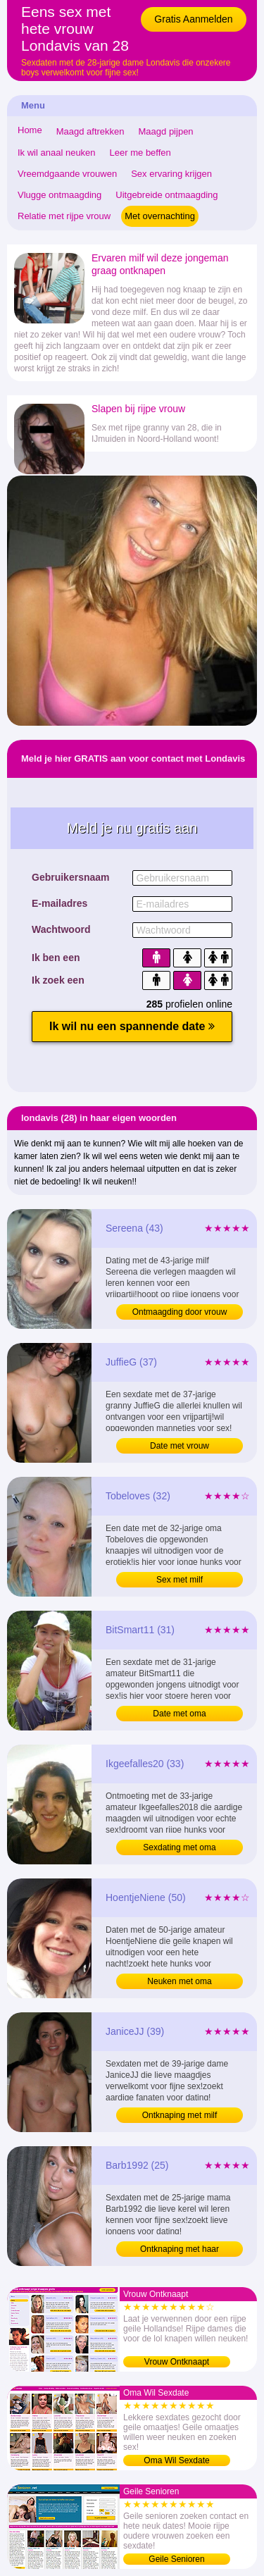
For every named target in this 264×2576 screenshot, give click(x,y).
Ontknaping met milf (180, 2115)
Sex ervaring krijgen (171, 173)
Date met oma (179, 1714)
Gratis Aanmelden (193, 19)
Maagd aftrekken (90, 131)
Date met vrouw (179, 1446)
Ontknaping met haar (179, 2249)
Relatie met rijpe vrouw (64, 216)
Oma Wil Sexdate (176, 2460)
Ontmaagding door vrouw (179, 1312)
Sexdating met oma (179, 1847)
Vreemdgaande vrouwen (67, 173)
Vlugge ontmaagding (59, 195)
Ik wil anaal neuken (57, 152)
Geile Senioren (176, 2559)
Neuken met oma (179, 1981)
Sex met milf (179, 1580)
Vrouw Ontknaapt (176, 2362)
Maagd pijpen (166, 131)
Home (30, 130)
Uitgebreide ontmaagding (166, 195)
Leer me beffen (140, 152)
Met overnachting (160, 216)
